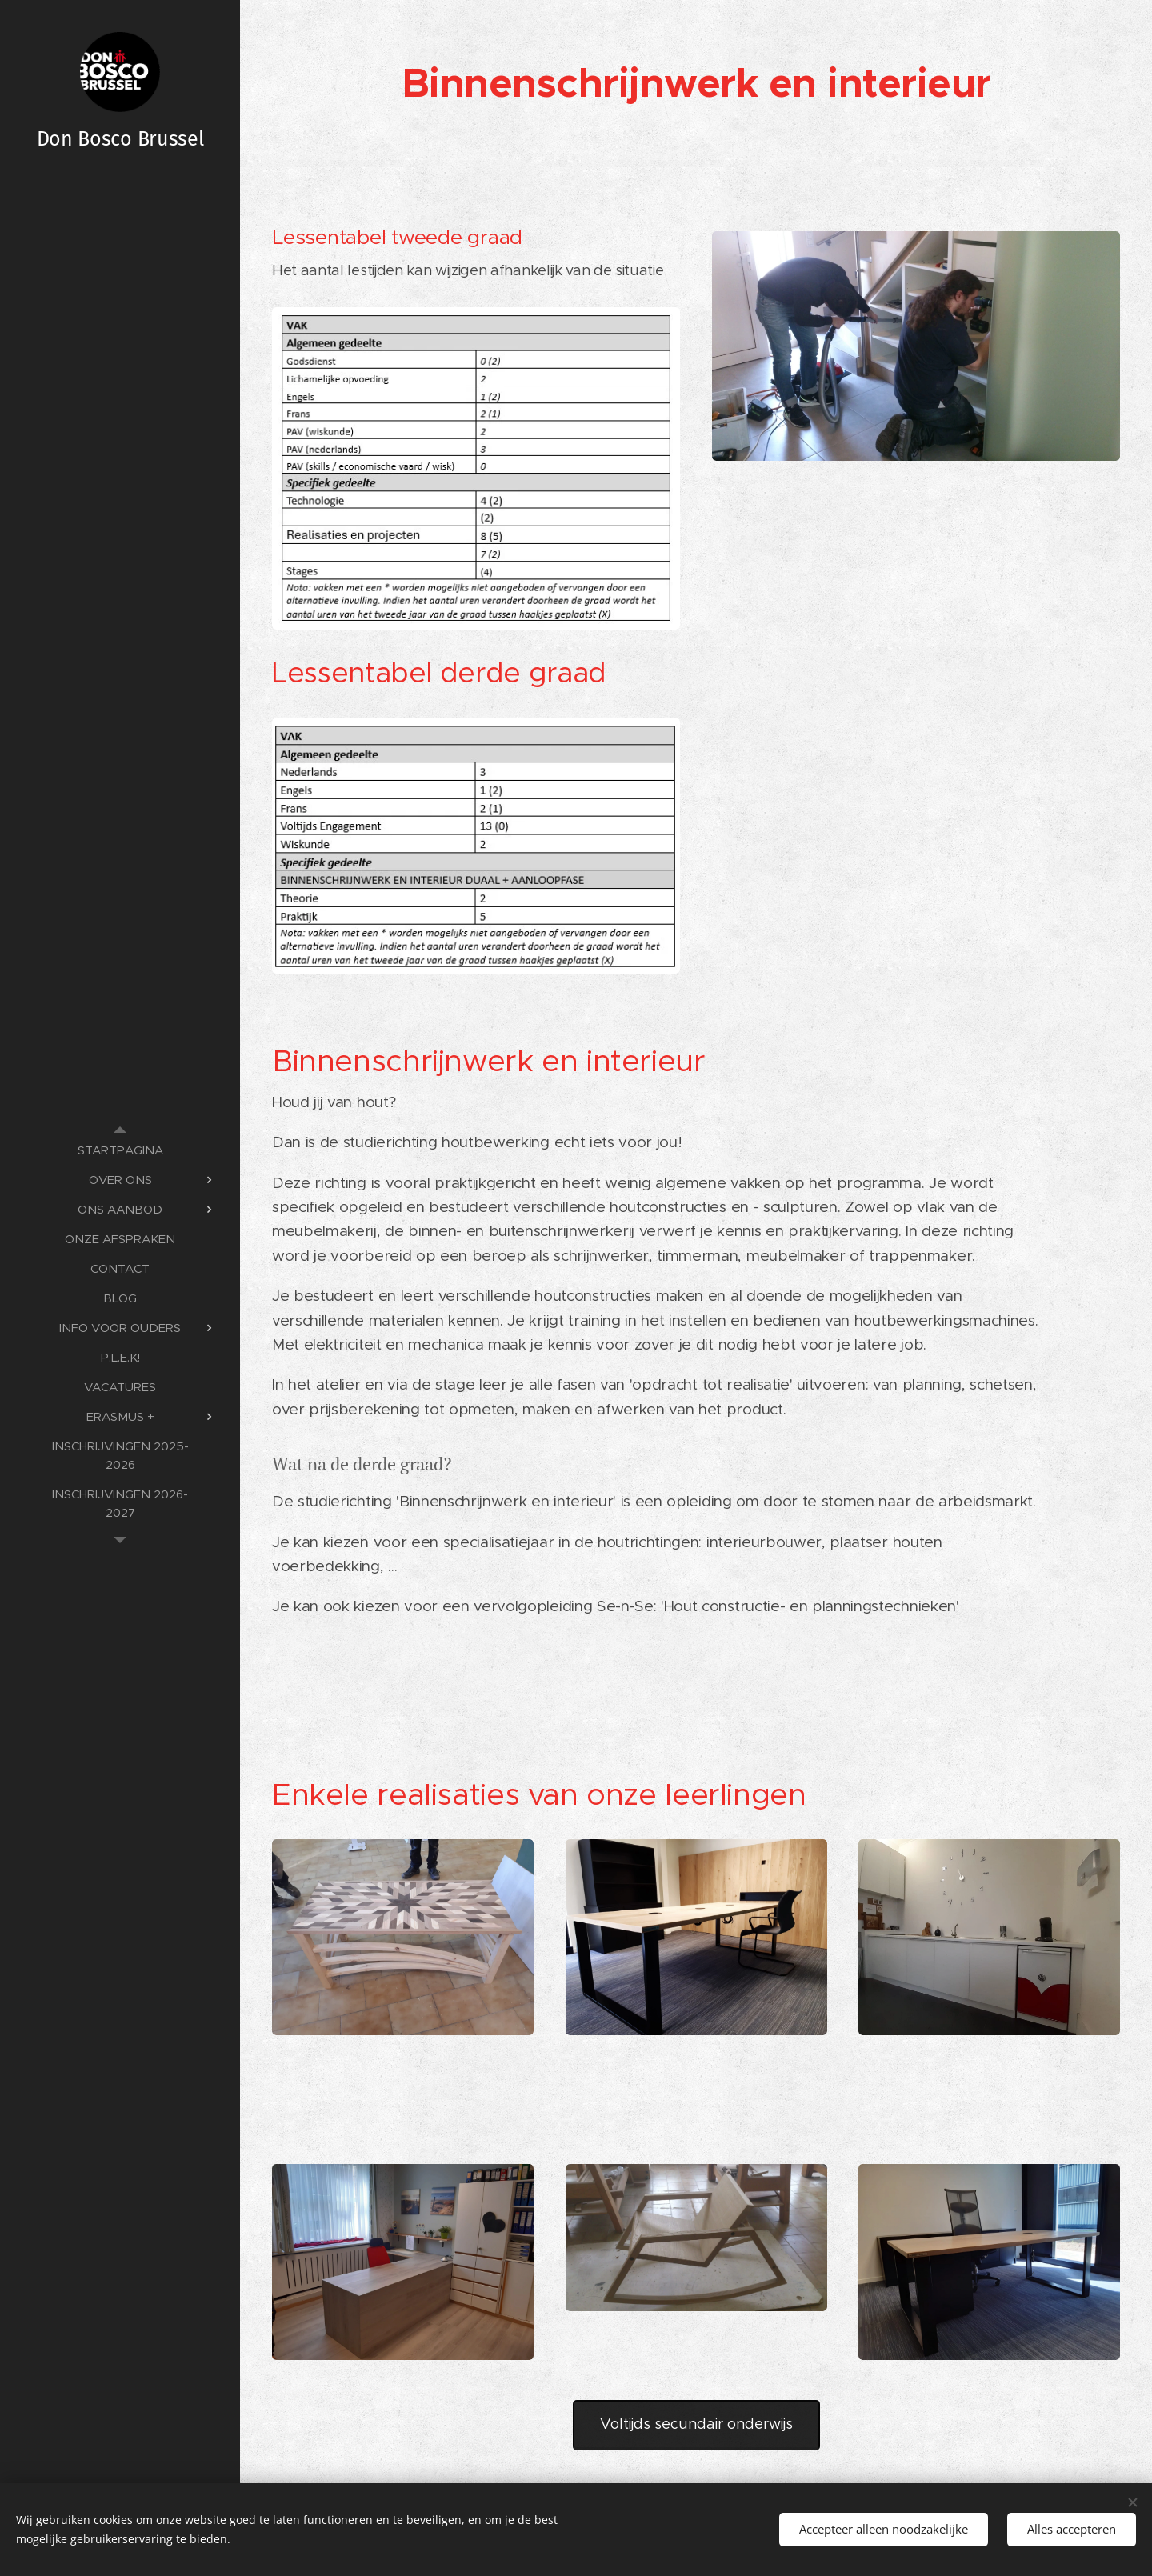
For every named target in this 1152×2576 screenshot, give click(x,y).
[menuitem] (120, 1150)
